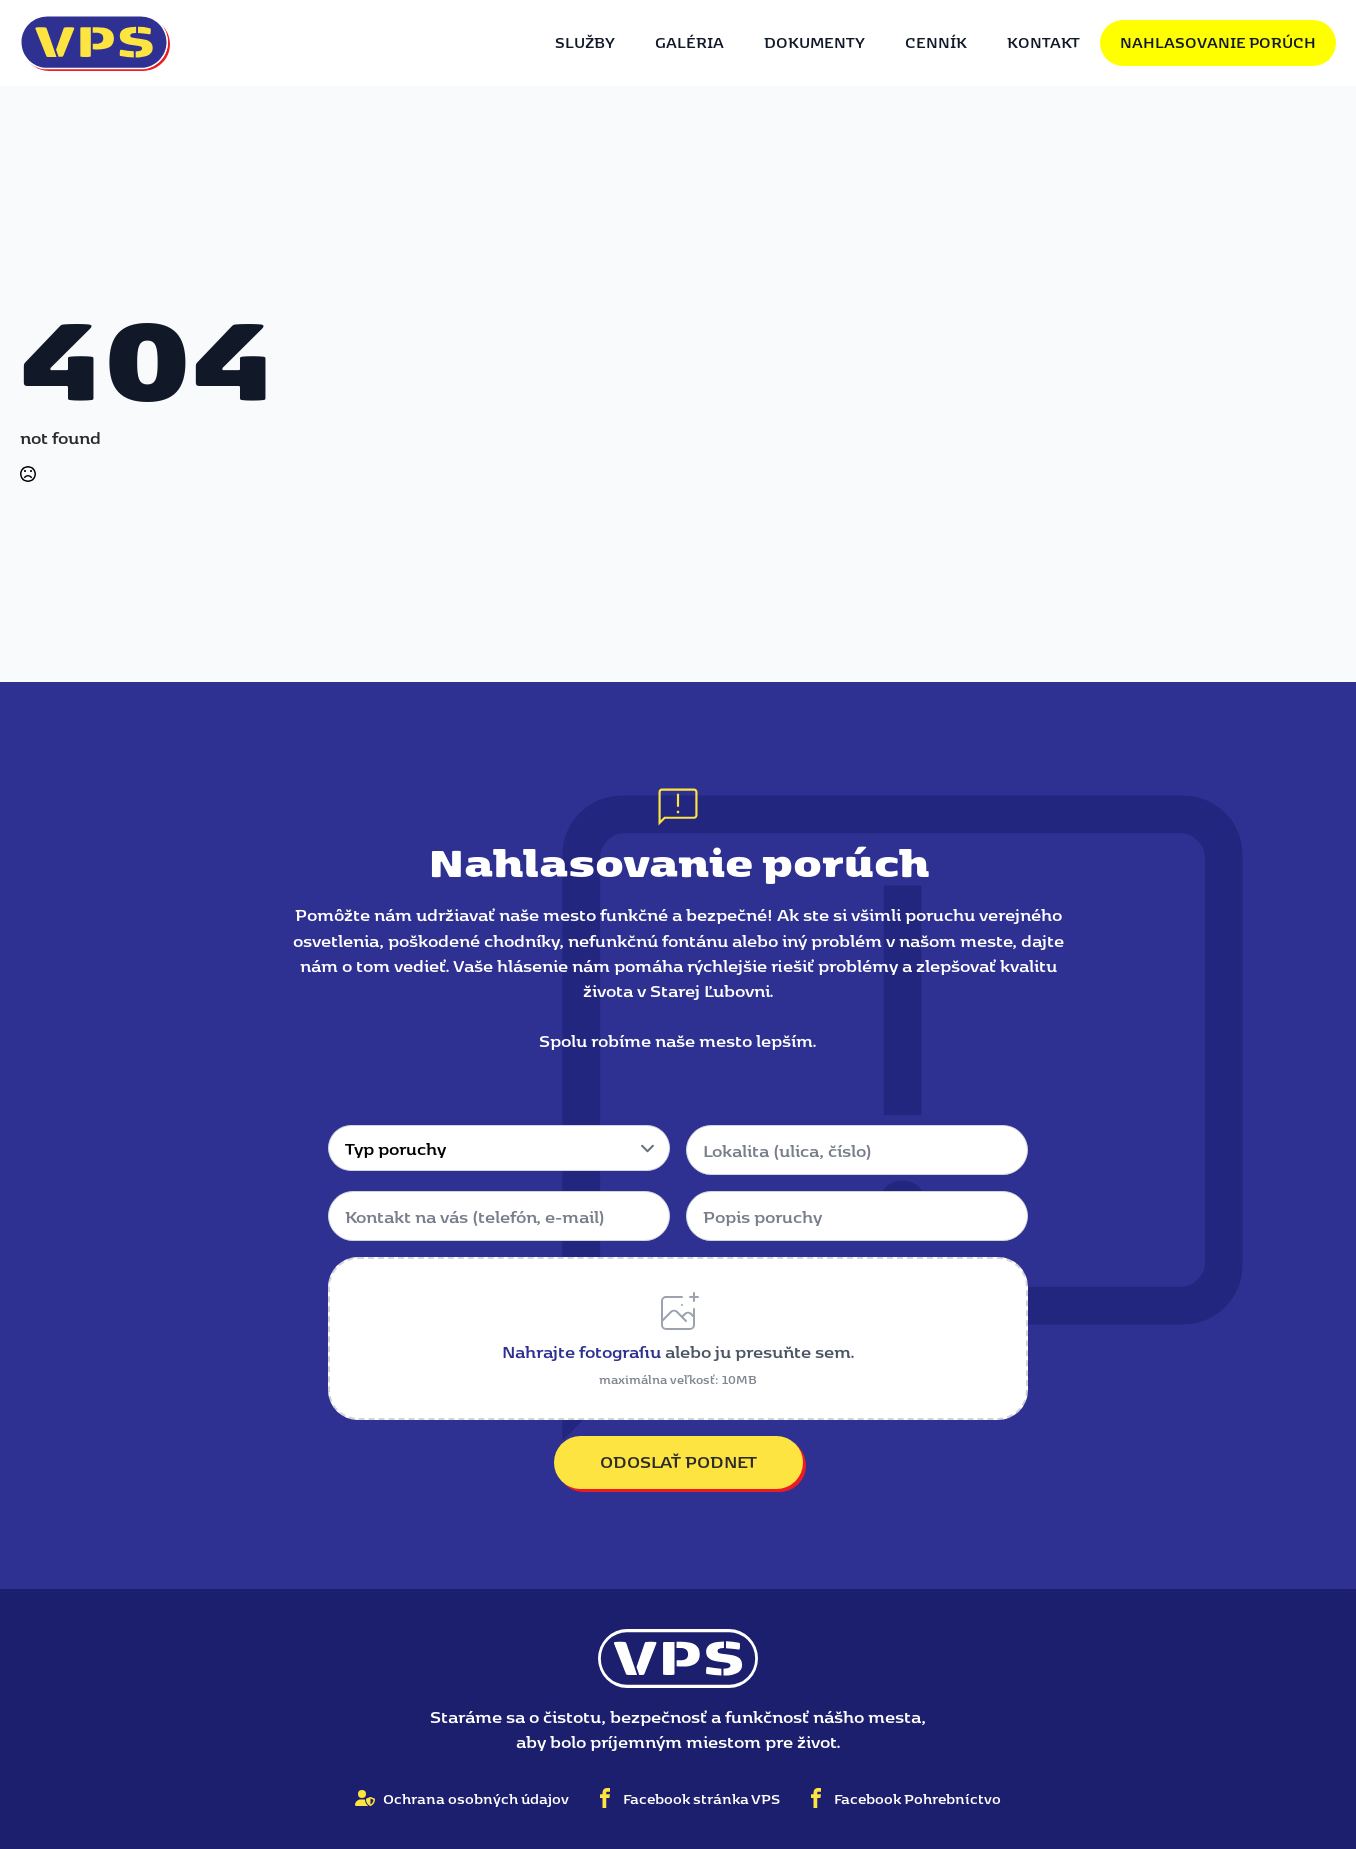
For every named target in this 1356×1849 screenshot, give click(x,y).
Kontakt (1043, 42)
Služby (585, 42)
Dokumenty (814, 42)
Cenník (936, 42)
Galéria (689, 42)
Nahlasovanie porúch (1218, 42)
